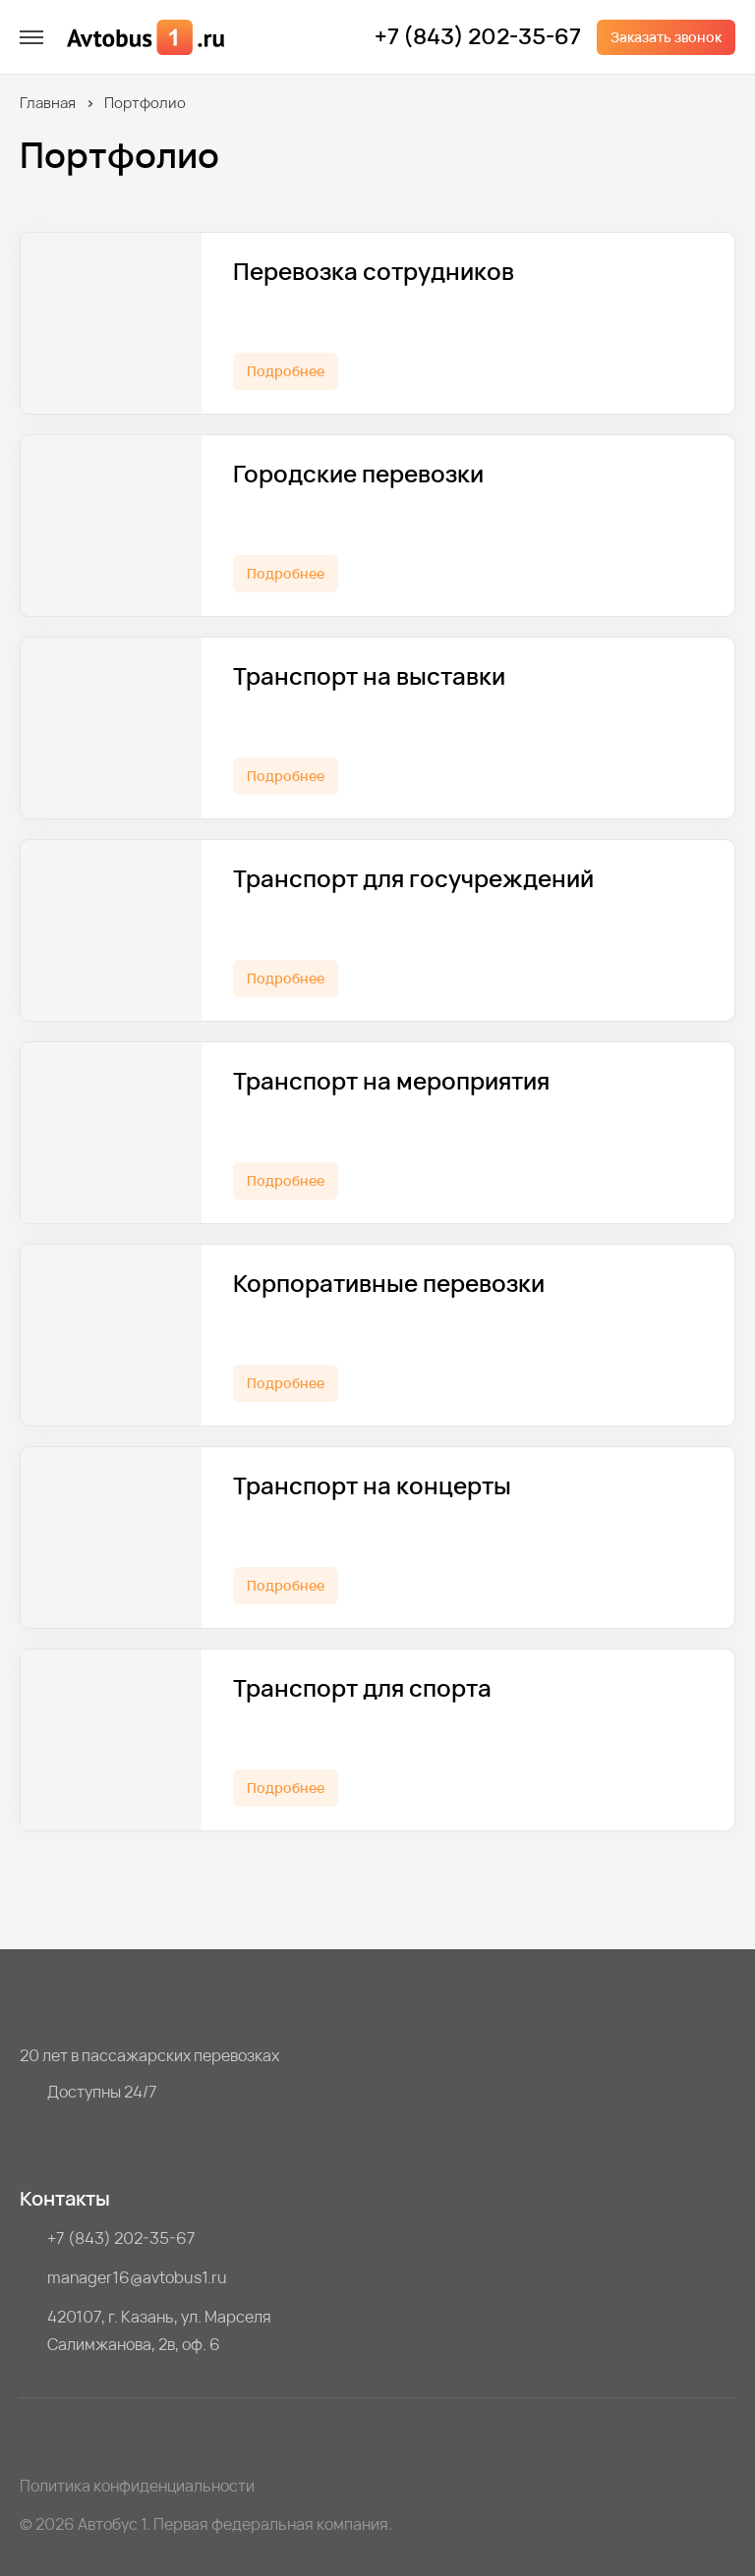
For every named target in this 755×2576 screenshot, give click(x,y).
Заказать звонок (666, 37)
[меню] (31, 37)
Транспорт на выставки (369, 676)
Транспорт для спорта (362, 1688)
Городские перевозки (358, 474)
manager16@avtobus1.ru (137, 2277)
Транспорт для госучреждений (413, 879)
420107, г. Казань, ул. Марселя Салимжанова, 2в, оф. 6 (159, 2330)
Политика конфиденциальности (137, 2485)
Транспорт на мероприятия (391, 1081)
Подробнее (285, 371)
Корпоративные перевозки (389, 1283)
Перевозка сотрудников (373, 271)
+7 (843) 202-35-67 (478, 37)
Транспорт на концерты (372, 1486)
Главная (48, 102)
